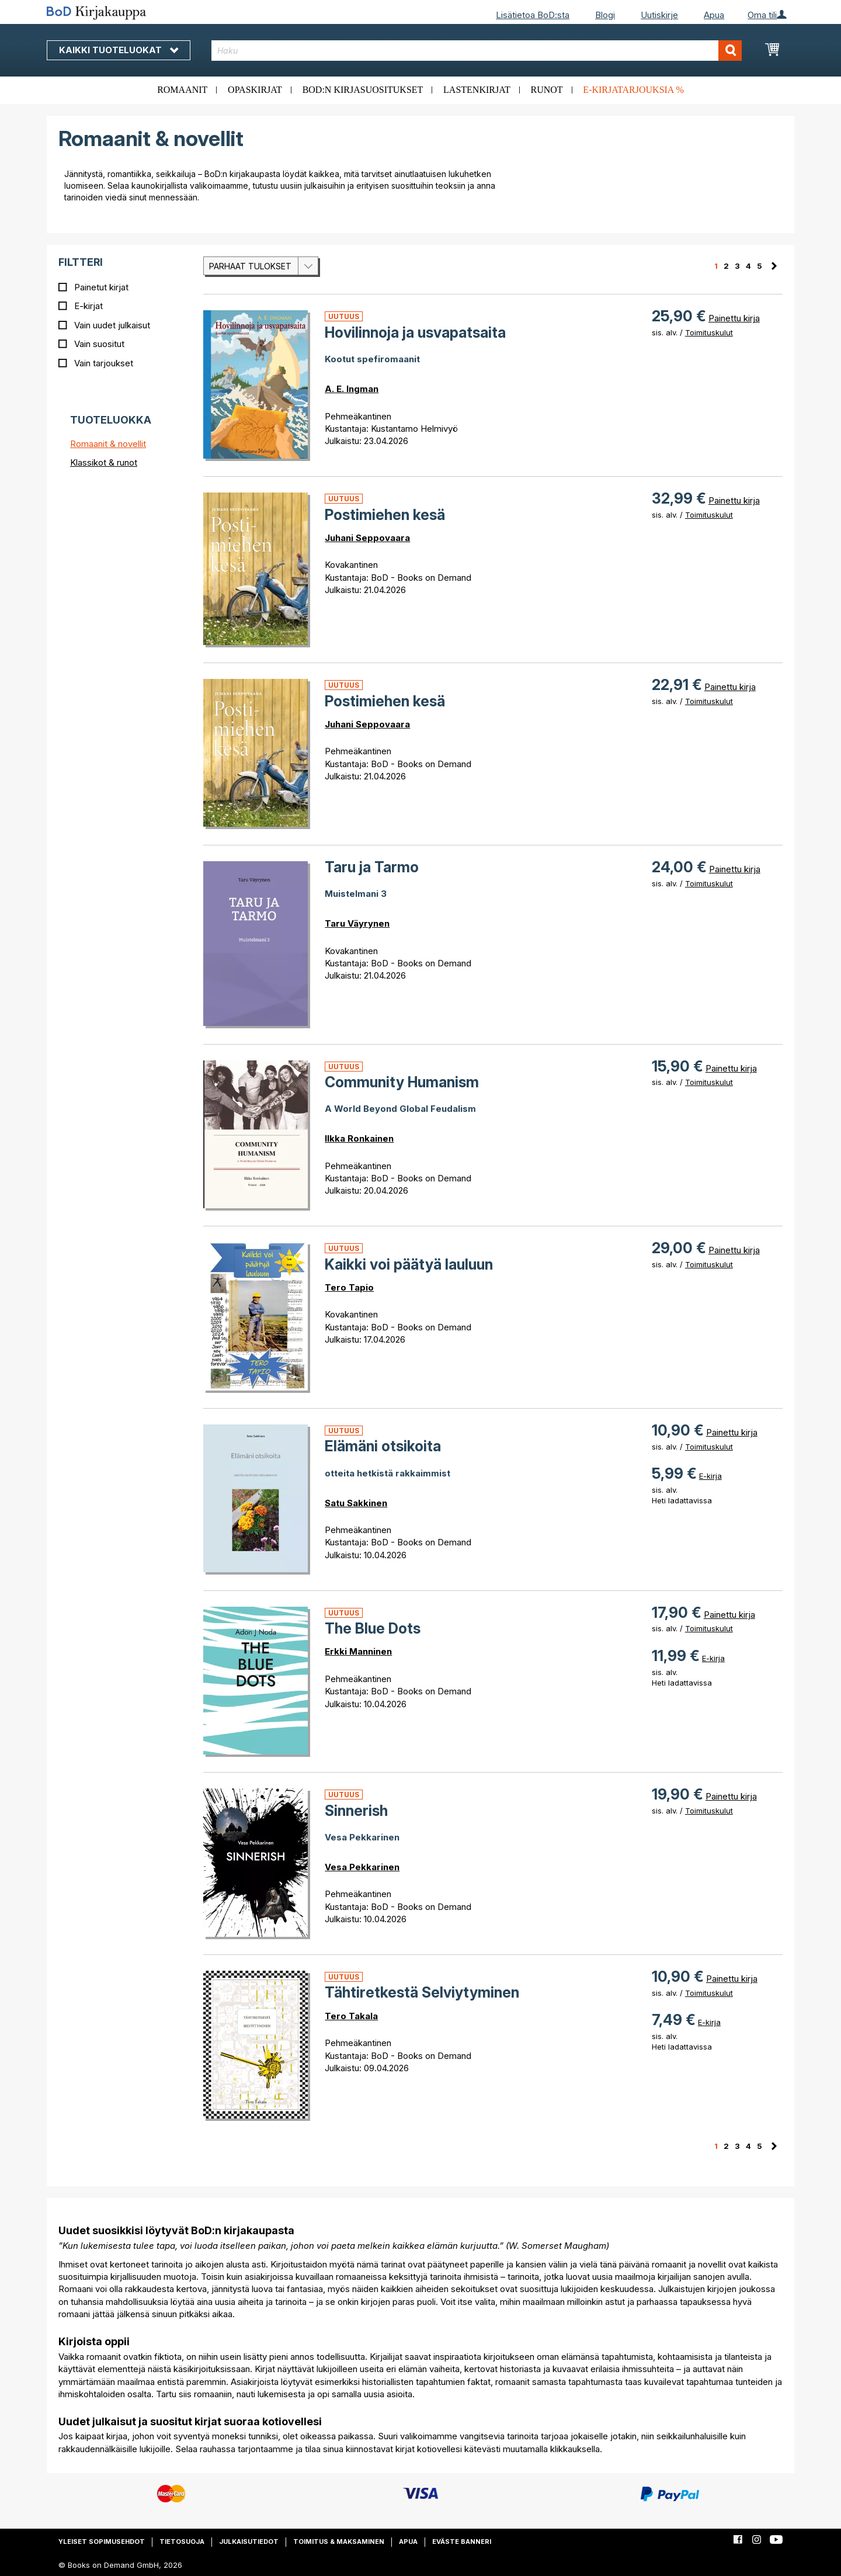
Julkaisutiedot (249, 2541)
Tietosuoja (181, 2541)
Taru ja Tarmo (372, 867)
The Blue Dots (372, 1628)
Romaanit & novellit (108, 443)
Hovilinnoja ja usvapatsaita (415, 332)
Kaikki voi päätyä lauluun (409, 1264)
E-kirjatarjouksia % (633, 90)
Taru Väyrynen (357, 923)
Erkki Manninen (358, 1651)
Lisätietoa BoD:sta (532, 14)
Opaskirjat (255, 90)
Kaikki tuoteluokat (118, 50)
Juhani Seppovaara (367, 537)
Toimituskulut (709, 332)
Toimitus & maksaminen (338, 2541)
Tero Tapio (349, 1287)
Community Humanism (402, 1082)
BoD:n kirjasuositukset (363, 90)
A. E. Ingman (351, 388)
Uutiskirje (659, 14)
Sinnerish (356, 1810)
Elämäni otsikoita (383, 1446)
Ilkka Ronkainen (359, 1138)
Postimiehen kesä (385, 514)
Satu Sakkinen (356, 1503)
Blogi (605, 14)
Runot (547, 90)
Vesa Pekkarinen (362, 1867)
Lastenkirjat (476, 90)
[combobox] (476, 50)
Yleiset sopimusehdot (101, 2541)
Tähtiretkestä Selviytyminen (422, 1992)
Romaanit (182, 90)
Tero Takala (351, 2016)
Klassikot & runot (103, 462)
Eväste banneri (461, 2541)
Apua (714, 14)
